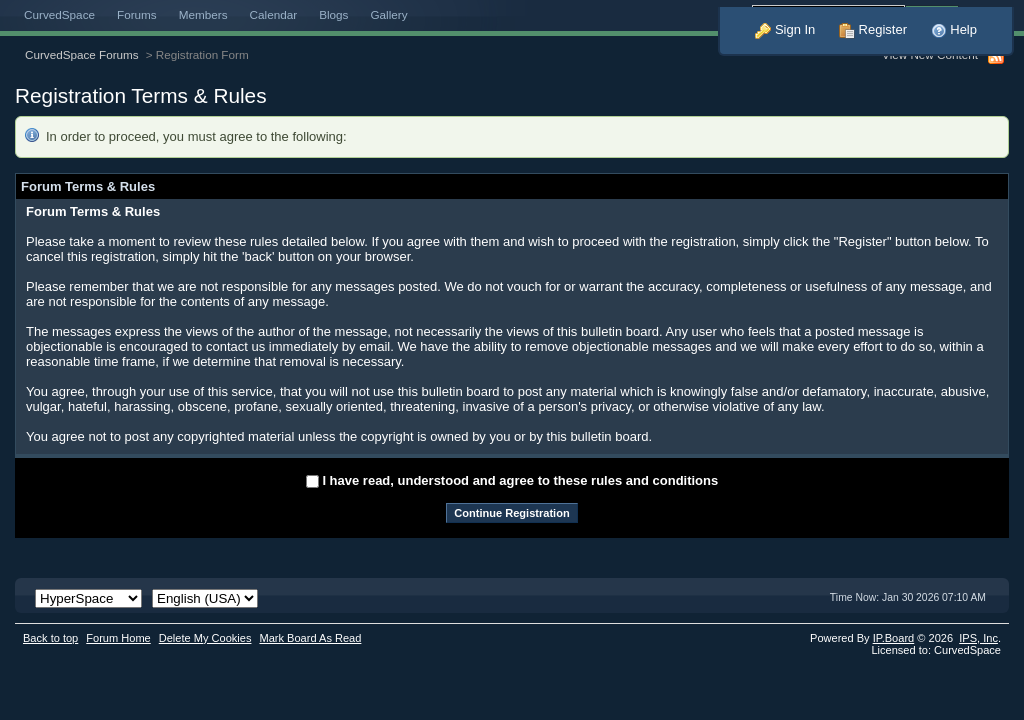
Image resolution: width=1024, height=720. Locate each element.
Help (954, 29)
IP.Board (894, 638)
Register (873, 29)
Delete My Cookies (205, 638)
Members (203, 14)
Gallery (388, 14)
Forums (137, 14)
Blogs (333, 14)
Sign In (785, 29)
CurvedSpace (59, 14)
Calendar (274, 14)
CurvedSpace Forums (82, 54)
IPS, (978, 638)
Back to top (50, 638)
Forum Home (118, 638)
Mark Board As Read (310, 638)
